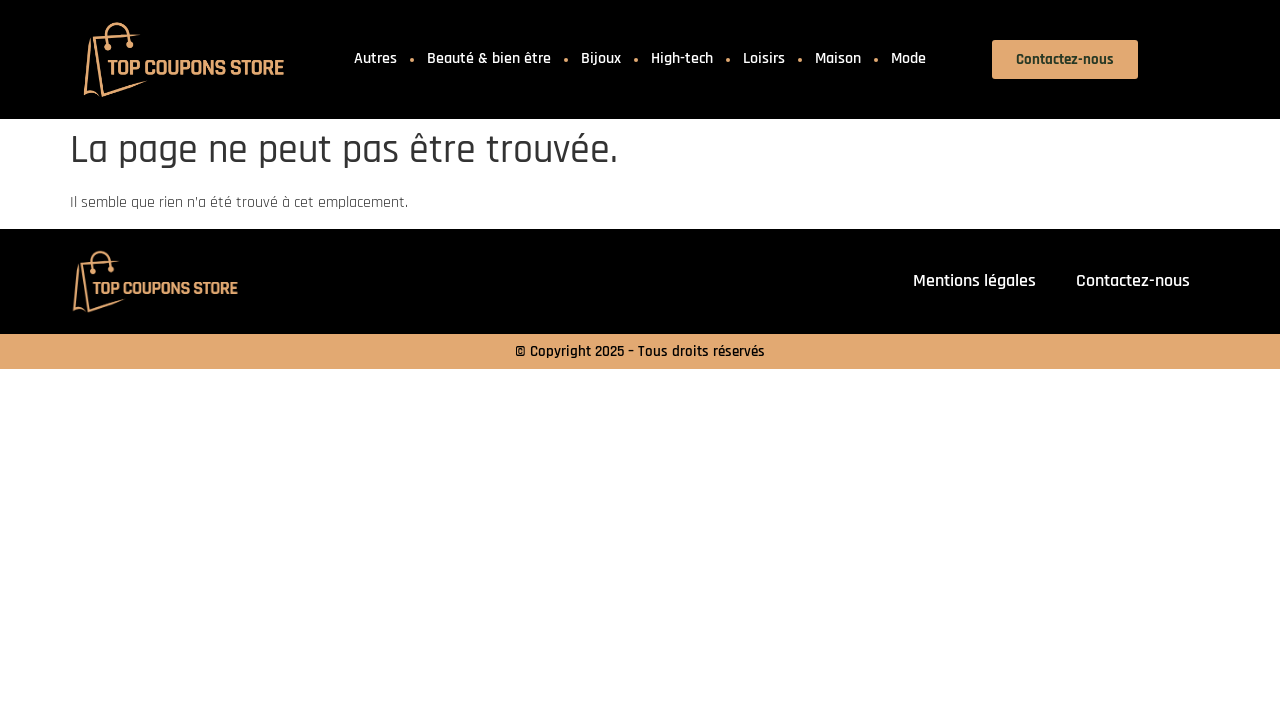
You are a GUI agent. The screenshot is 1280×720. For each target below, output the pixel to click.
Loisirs (764, 58)
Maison (838, 58)
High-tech (682, 58)
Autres (375, 58)
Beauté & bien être (489, 58)
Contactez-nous (1133, 280)
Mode (908, 58)
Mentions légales (974, 280)
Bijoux (601, 58)
